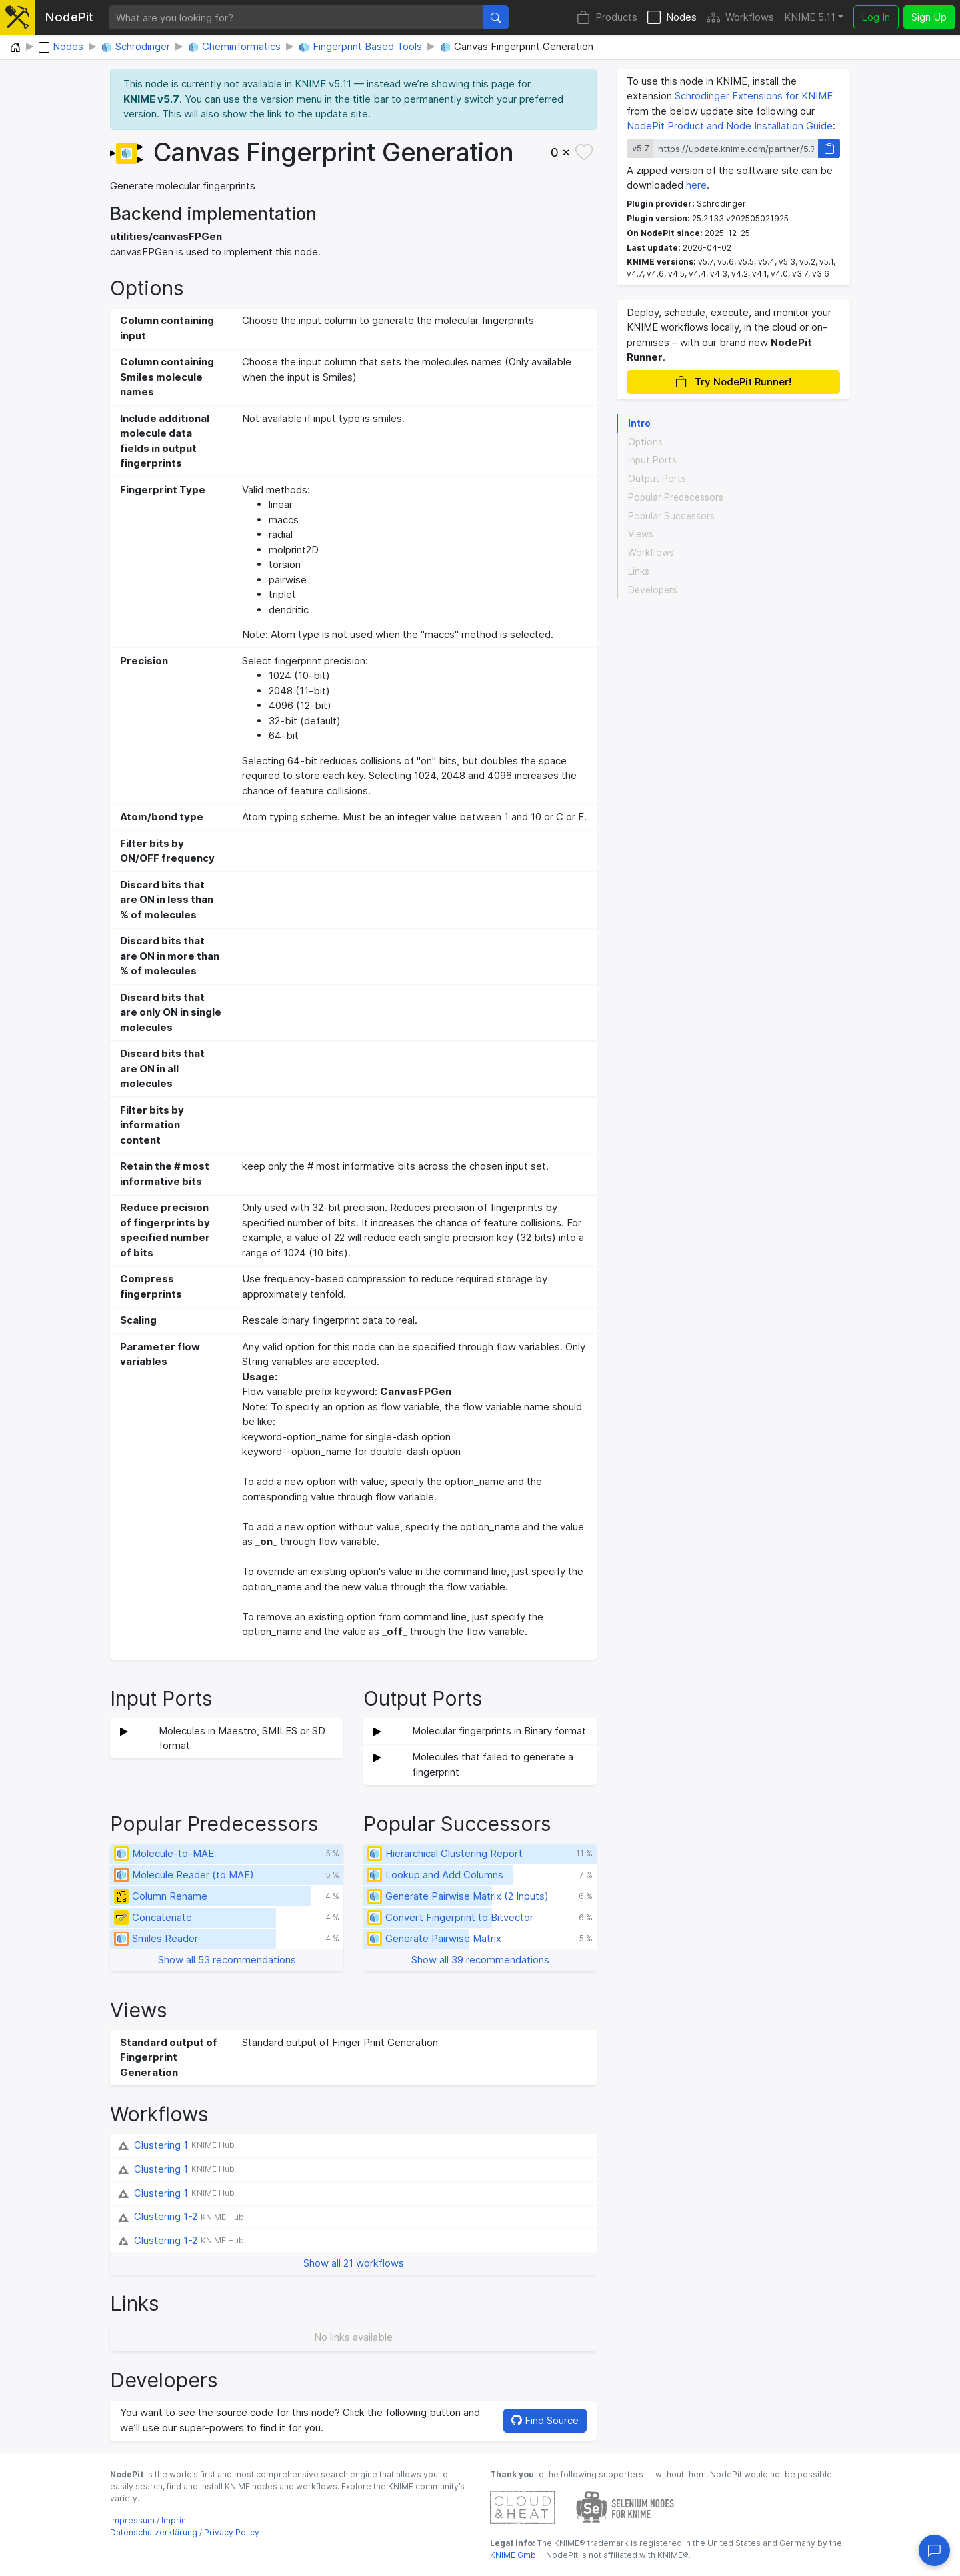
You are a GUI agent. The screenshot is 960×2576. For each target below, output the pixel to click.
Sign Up (929, 17)
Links (638, 571)
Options (645, 442)
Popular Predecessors (675, 497)
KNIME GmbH (516, 2555)
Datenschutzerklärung (153, 2532)
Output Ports (657, 478)
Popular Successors (671, 516)
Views (640, 534)
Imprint (175, 2520)
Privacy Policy (231, 2532)
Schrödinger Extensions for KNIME (754, 95)
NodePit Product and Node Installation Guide (730, 125)
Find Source (545, 2420)
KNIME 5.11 (809, 17)
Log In (875, 17)
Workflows (740, 17)
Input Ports (652, 460)
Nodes (672, 17)
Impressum (132, 2520)
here (696, 185)
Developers (652, 590)
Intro (639, 423)
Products (607, 17)
